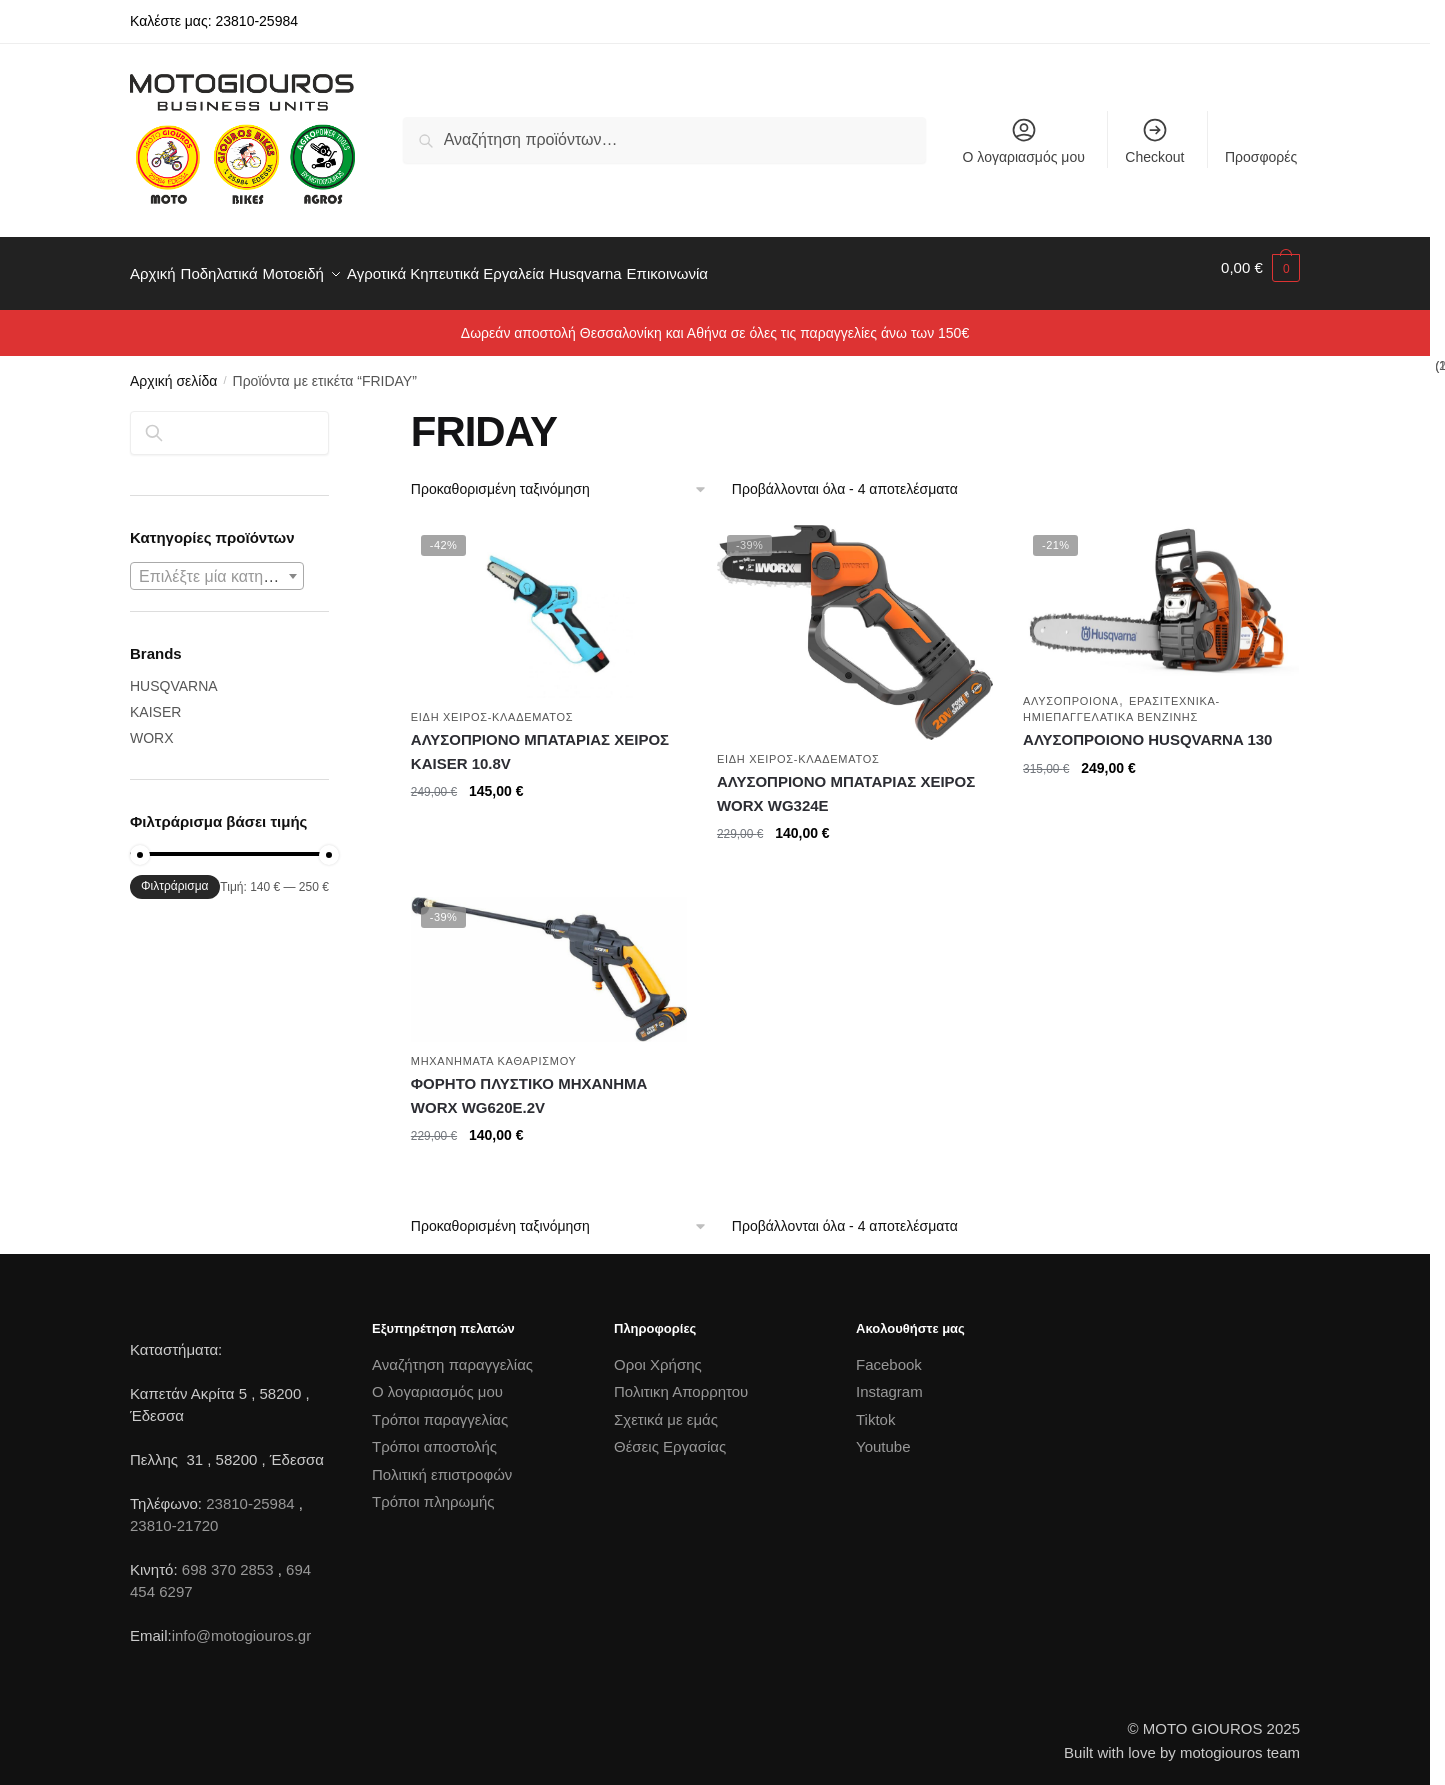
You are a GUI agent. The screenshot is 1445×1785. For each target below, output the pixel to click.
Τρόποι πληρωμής (433, 1489)
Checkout (1154, 140)
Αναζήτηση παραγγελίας (452, 1352)
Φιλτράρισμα (175, 874)
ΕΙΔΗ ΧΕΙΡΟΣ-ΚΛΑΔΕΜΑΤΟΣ (492, 705)
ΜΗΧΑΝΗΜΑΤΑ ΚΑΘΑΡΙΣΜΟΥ (494, 1049)
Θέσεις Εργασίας (670, 1434)
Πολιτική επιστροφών (442, 1462)
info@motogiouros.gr (241, 1623)
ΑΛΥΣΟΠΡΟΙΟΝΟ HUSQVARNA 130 (1147, 727)
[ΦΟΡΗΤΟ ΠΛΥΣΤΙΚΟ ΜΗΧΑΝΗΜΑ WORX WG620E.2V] (549, 957)
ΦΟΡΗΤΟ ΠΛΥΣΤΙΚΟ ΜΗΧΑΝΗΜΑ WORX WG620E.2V (529, 1083)
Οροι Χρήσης (658, 1352)
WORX (152, 726)
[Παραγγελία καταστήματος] (559, 477)
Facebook (889, 1352)
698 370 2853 (228, 1557)
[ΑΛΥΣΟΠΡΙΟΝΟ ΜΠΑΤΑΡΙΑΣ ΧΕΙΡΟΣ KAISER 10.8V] (549, 599)
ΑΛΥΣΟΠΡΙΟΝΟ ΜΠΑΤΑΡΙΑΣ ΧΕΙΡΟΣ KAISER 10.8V (540, 739)
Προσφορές (1261, 157)
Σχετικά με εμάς (666, 1407)
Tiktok (875, 1407)
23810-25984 (250, 1491)
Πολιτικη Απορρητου (681, 1379)
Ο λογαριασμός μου (1024, 140)
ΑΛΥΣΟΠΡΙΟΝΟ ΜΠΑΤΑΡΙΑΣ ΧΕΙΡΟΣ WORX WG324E (846, 781)
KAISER (155, 700)
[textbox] (217, 565)
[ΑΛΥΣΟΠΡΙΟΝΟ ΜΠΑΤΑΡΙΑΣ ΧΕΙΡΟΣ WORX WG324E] (855, 620)
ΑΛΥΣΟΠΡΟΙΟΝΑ (1071, 689)
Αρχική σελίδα (173, 369)
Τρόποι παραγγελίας (440, 1407)
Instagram (889, 1379)
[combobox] (217, 564)
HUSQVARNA (174, 674)
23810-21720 (174, 1513)
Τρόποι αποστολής (434, 1434)
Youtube (883, 1434)
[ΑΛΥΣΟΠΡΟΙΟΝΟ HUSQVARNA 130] (1161, 591)
